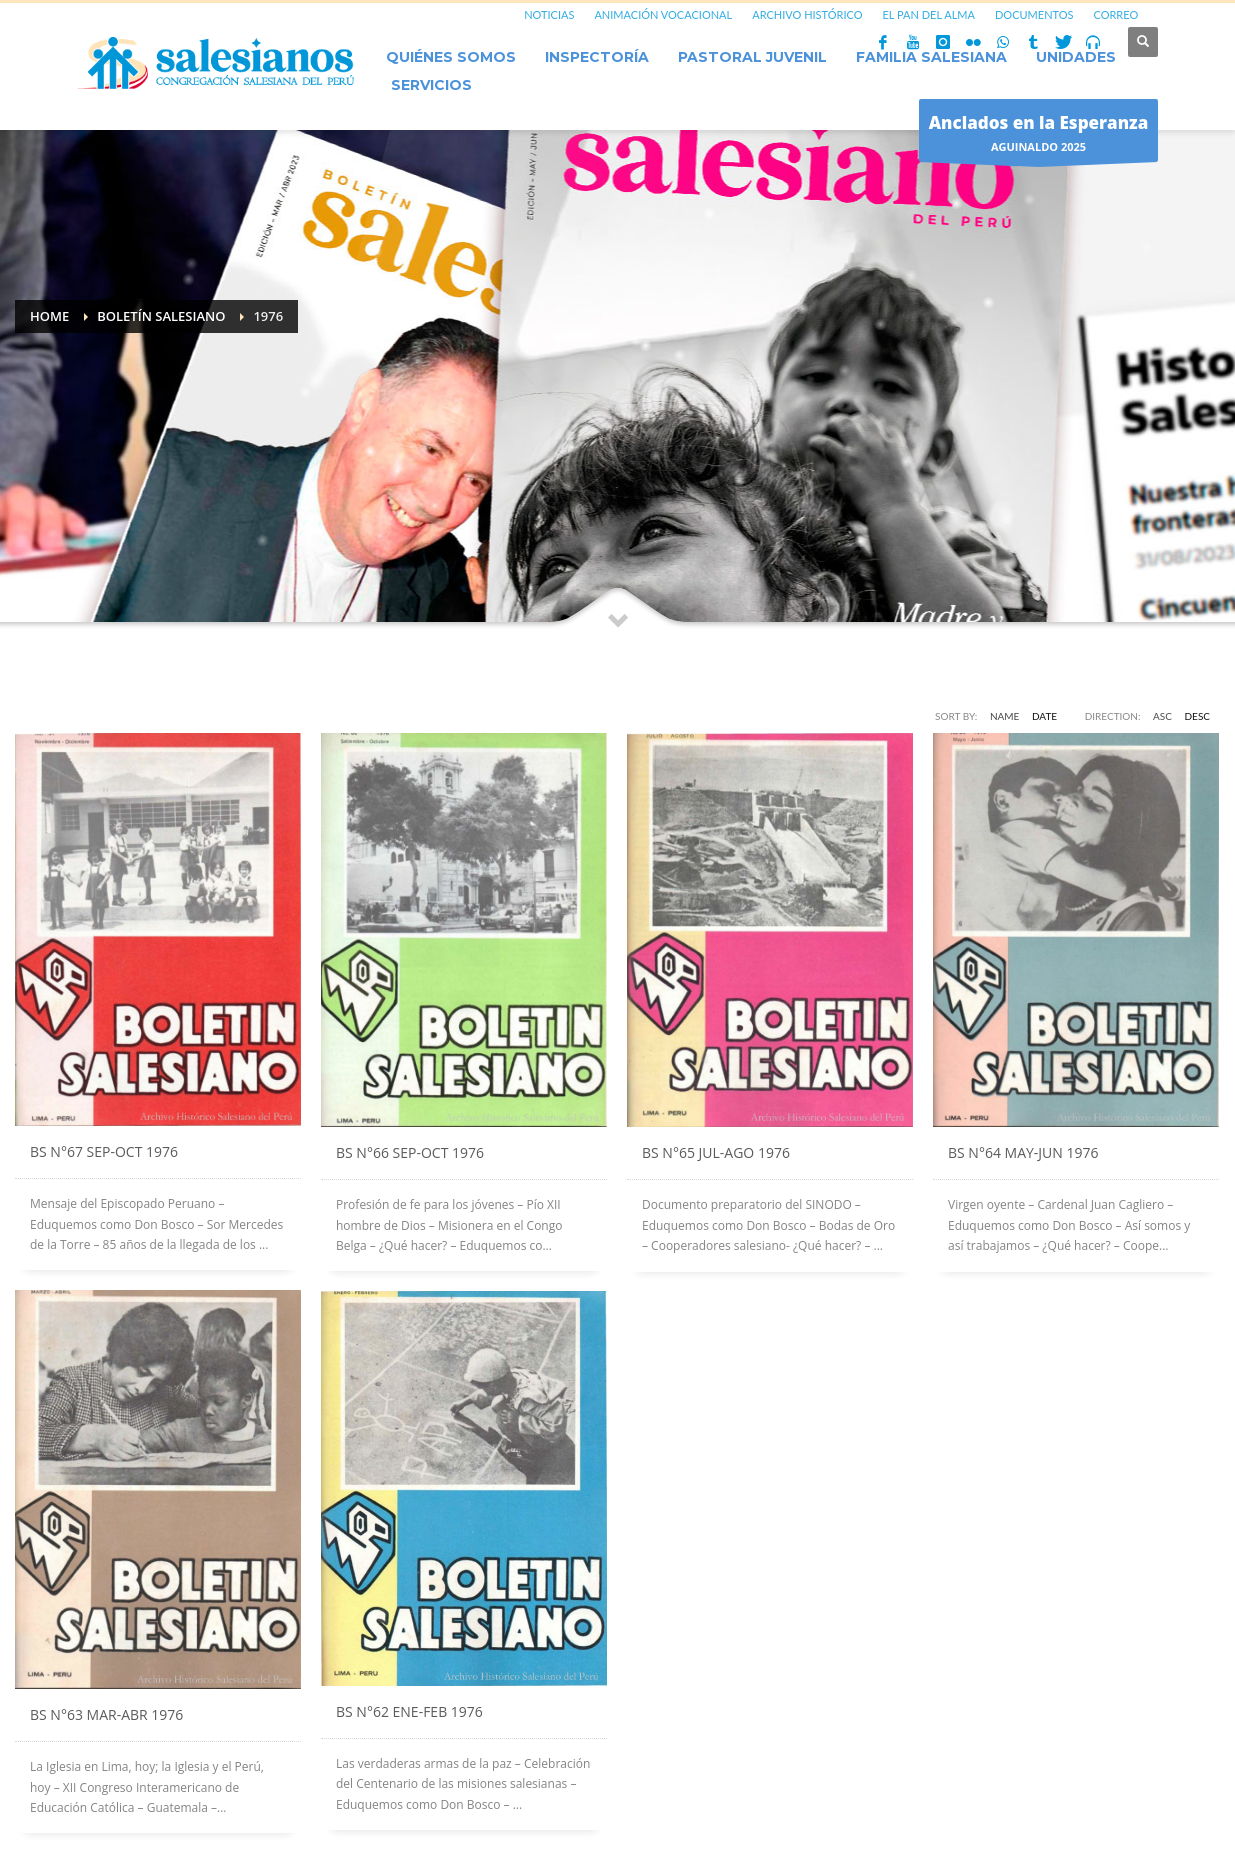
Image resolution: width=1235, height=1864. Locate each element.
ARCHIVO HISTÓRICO (807, 14)
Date (1044, 716)
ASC (1162, 716)
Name (1004, 716)
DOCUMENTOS (1034, 14)
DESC (1198, 716)
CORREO (1115, 14)
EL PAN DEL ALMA (929, 14)
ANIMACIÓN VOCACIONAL (663, 14)
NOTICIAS (549, 14)
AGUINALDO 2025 (1039, 135)
